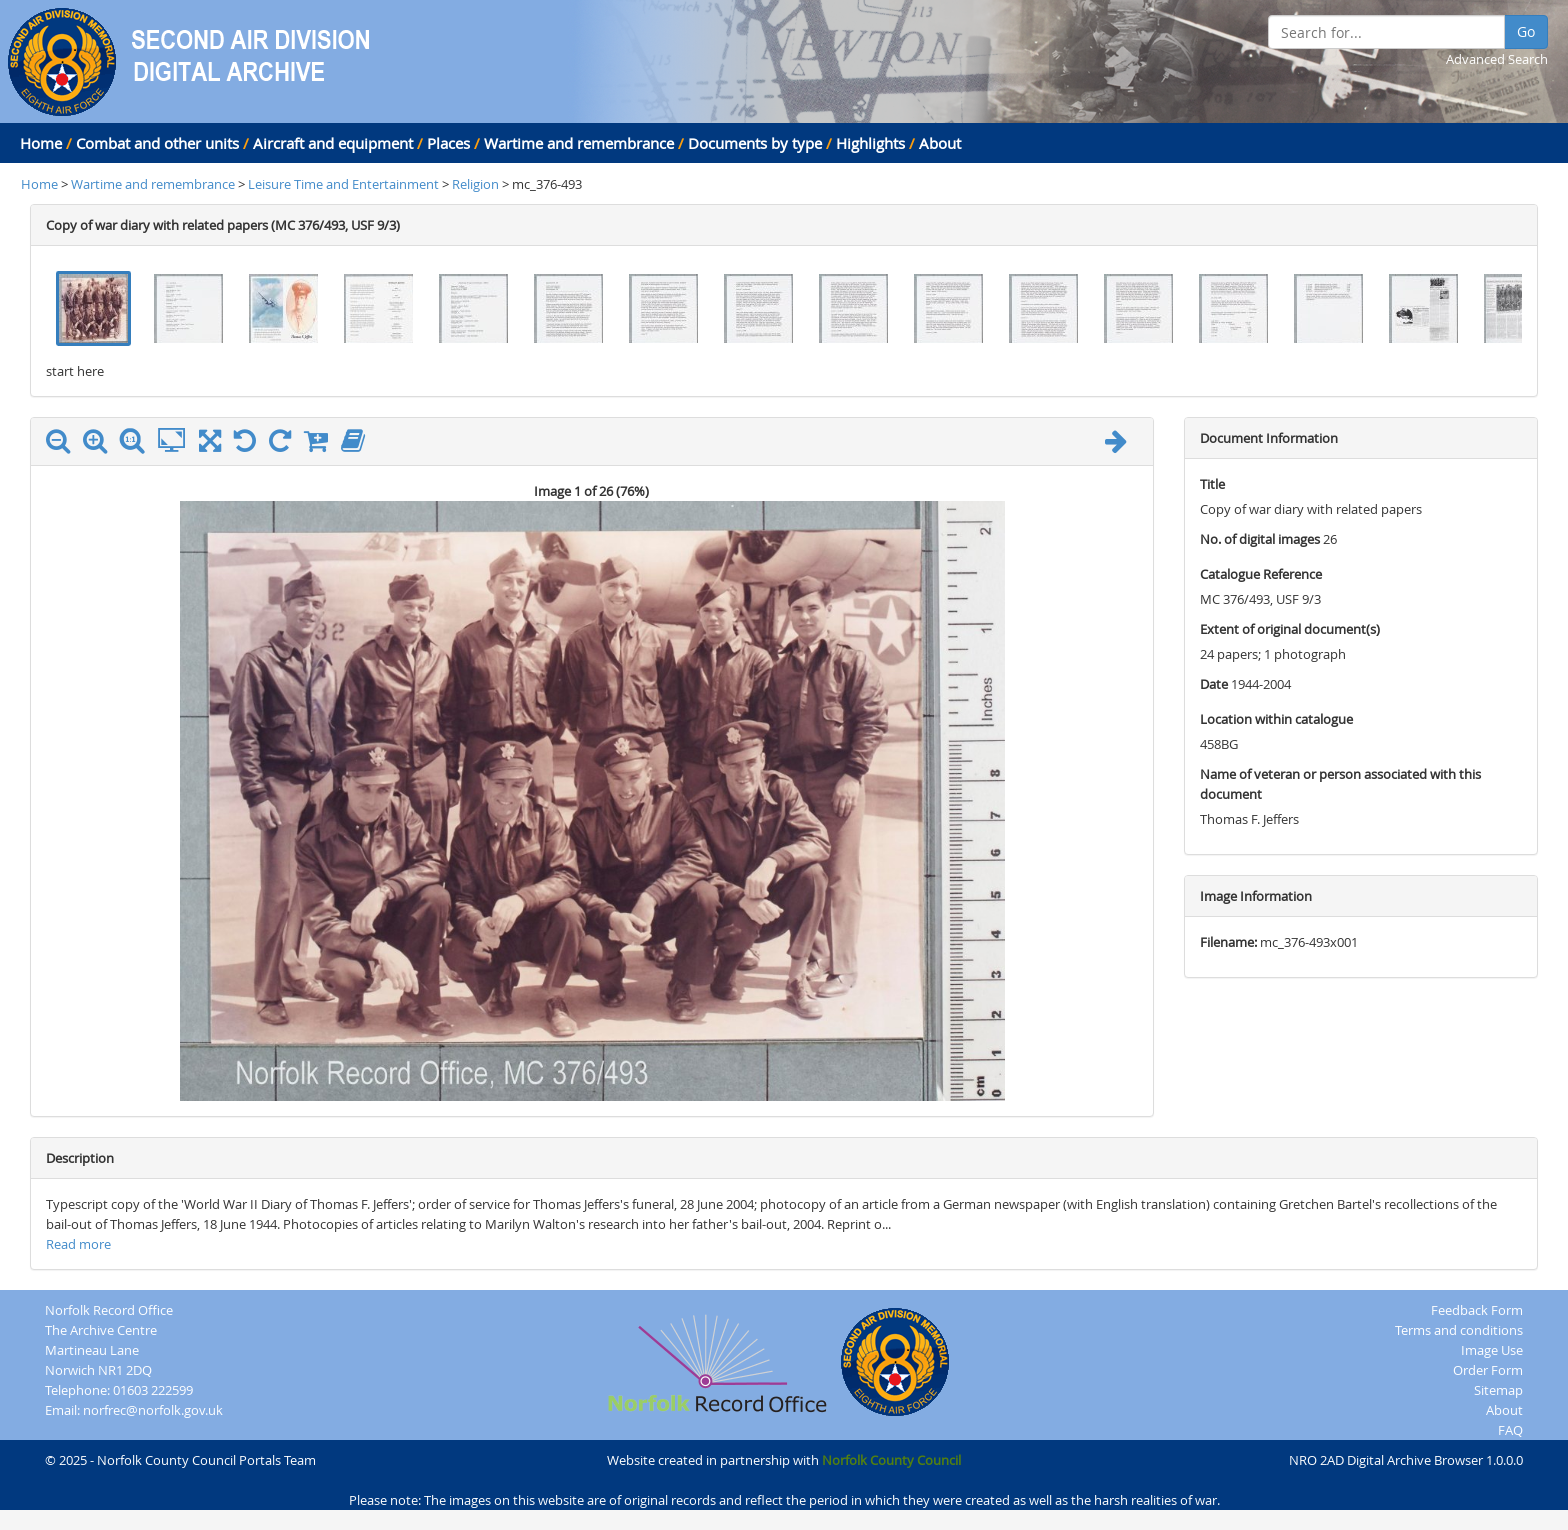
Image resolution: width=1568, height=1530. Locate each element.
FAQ (1510, 1430)
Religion (475, 184)
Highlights (870, 143)
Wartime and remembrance (579, 143)
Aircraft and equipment (333, 143)
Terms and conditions (1459, 1330)
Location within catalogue (1276, 719)
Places (448, 143)
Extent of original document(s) (1290, 629)
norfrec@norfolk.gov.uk (153, 1410)
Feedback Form (1477, 1310)
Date (1214, 684)
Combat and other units (157, 143)
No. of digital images (1260, 539)
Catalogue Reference (1261, 574)
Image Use (1492, 1350)
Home (41, 143)
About (940, 143)
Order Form (1488, 1370)
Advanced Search (1497, 59)
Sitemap (1498, 1390)
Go (1526, 31)
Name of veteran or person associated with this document (1340, 784)
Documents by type (755, 143)
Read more (78, 1244)
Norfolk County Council (891, 1460)
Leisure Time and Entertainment (345, 184)
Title (1212, 484)
